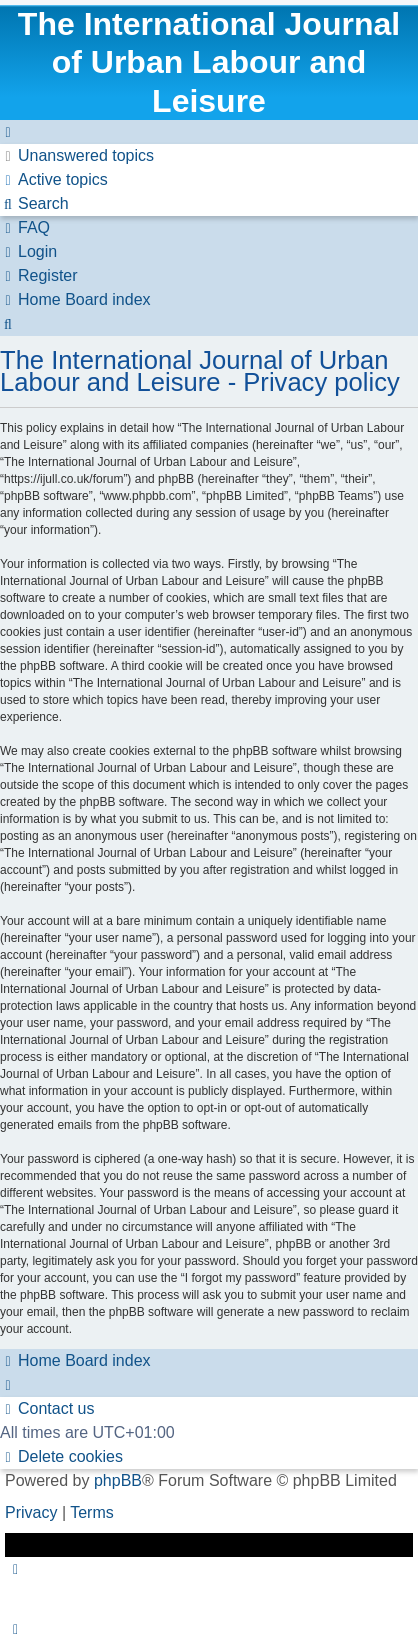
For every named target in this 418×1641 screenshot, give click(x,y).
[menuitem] (77, 155)
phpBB (118, 1480)
